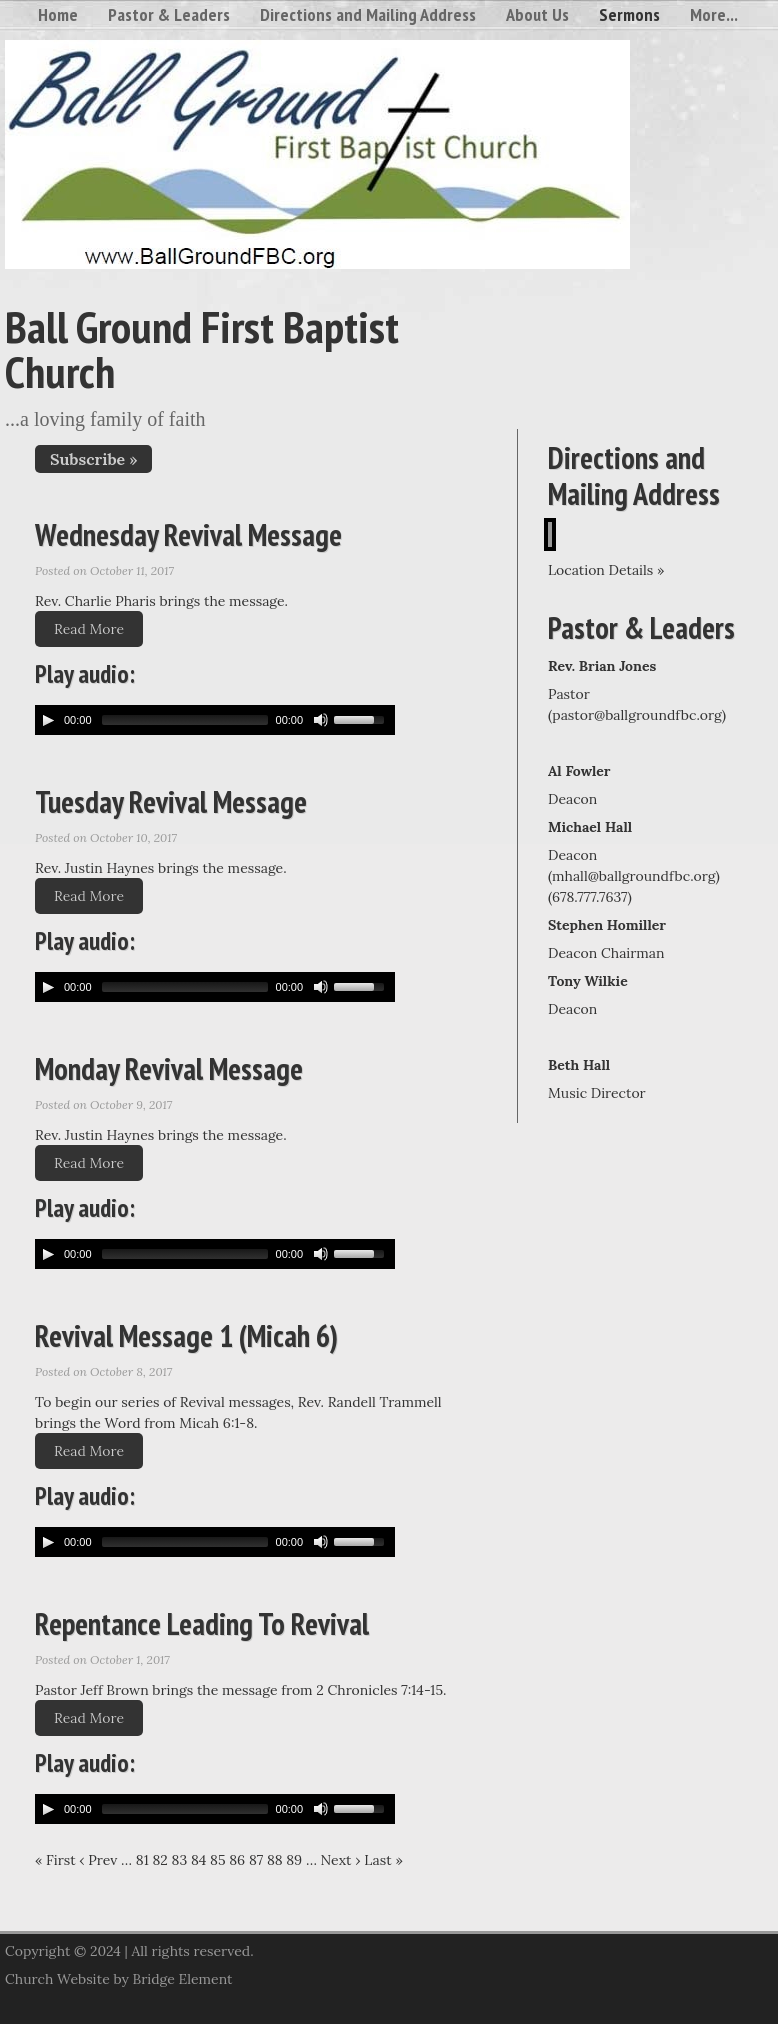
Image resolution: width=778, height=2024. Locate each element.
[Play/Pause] (48, 720)
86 (237, 1860)
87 (256, 1860)
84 (198, 1860)
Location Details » (606, 570)
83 (180, 1860)
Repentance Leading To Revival (202, 1623)
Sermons (629, 14)
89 (294, 1860)
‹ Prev (98, 1860)
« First (55, 1860)
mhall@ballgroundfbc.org (634, 876)
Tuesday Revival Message (171, 801)
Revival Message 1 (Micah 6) (186, 1335)
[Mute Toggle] (321, 720)
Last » (383, 1860)
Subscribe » (93, 459)
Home (58, 14)
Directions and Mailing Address (368, 14)
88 (275, 1860)
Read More (89, 629)
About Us (537, 14)
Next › (341, 1860)
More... (714, 14)
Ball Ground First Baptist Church (202, 348)
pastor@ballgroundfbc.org (637, 715)
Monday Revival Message (169, 1068)
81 (142, 1860)
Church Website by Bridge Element (118, 1979)
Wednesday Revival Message (188, 534)
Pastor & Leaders (169, 14)
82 (159, 1860)
